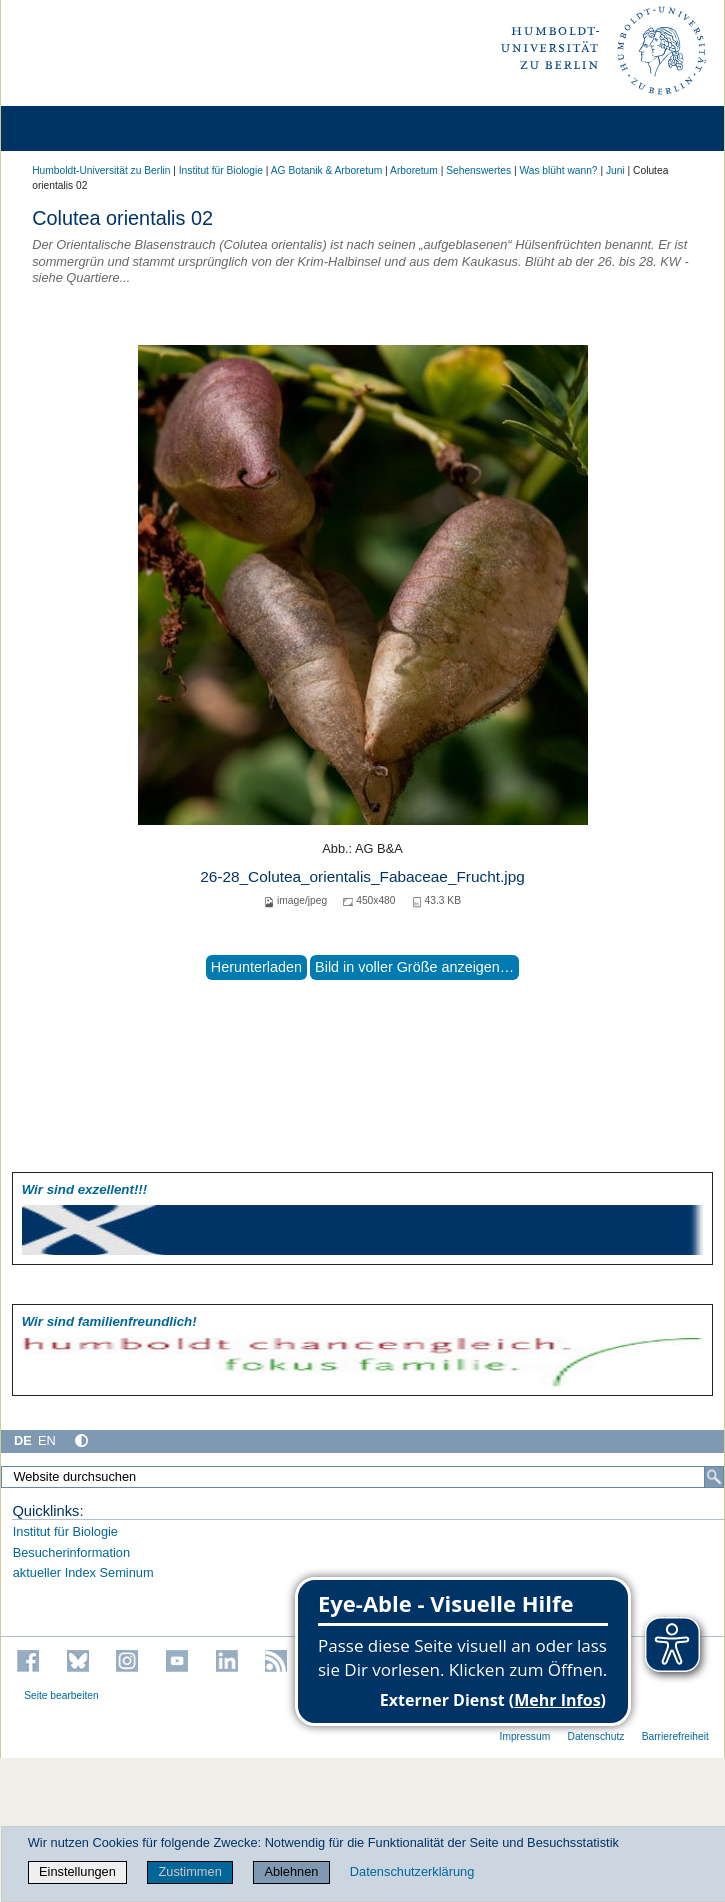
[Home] (72, 128)
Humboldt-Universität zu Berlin (101, 170)
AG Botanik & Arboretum (327, 170)
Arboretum (414, 170)
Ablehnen (291, 1871)
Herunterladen (256, 967)
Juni (615, 170)
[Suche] (714, 1477)
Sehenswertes (478, 170)
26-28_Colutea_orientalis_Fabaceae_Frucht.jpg (362, 876)
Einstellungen (77, 1871)
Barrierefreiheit (675, 1736)
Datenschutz (595, 1736)
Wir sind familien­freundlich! (109, 1321)
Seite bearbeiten (61, 1695)
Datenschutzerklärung (412, 1871)
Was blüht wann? (558, 170)
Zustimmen (189, 1871)
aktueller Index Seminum (83, 1572)
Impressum (525, 1736)
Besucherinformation (71, 1552)
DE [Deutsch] (23, 1440)
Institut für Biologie (221, 170)
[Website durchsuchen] (362, 1477)
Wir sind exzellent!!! (84, 1189)
